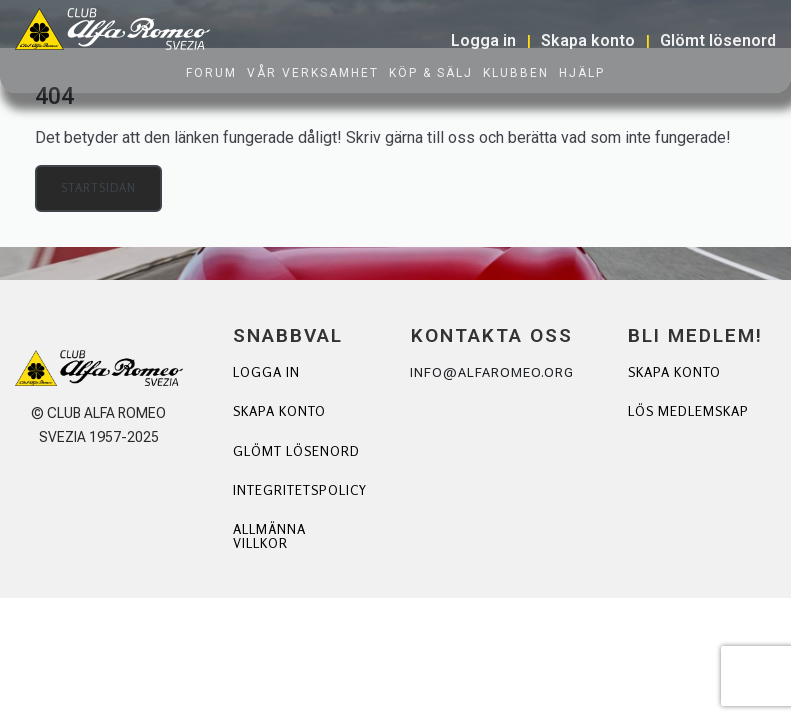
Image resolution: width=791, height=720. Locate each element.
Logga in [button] (483, 40)
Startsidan (100, 188)
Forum (211, 73)
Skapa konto (283, 412)
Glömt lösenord (272, 459)
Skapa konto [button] (588, 40)
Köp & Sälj (431, 73)
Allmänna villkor (271, 553)
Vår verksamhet (313, 73)
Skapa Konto (678, 372)
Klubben (516, 73)
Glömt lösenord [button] (718, 40)
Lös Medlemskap (676, 419)
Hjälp (582, 73)
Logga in (268, 372)
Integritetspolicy (304, 506)
